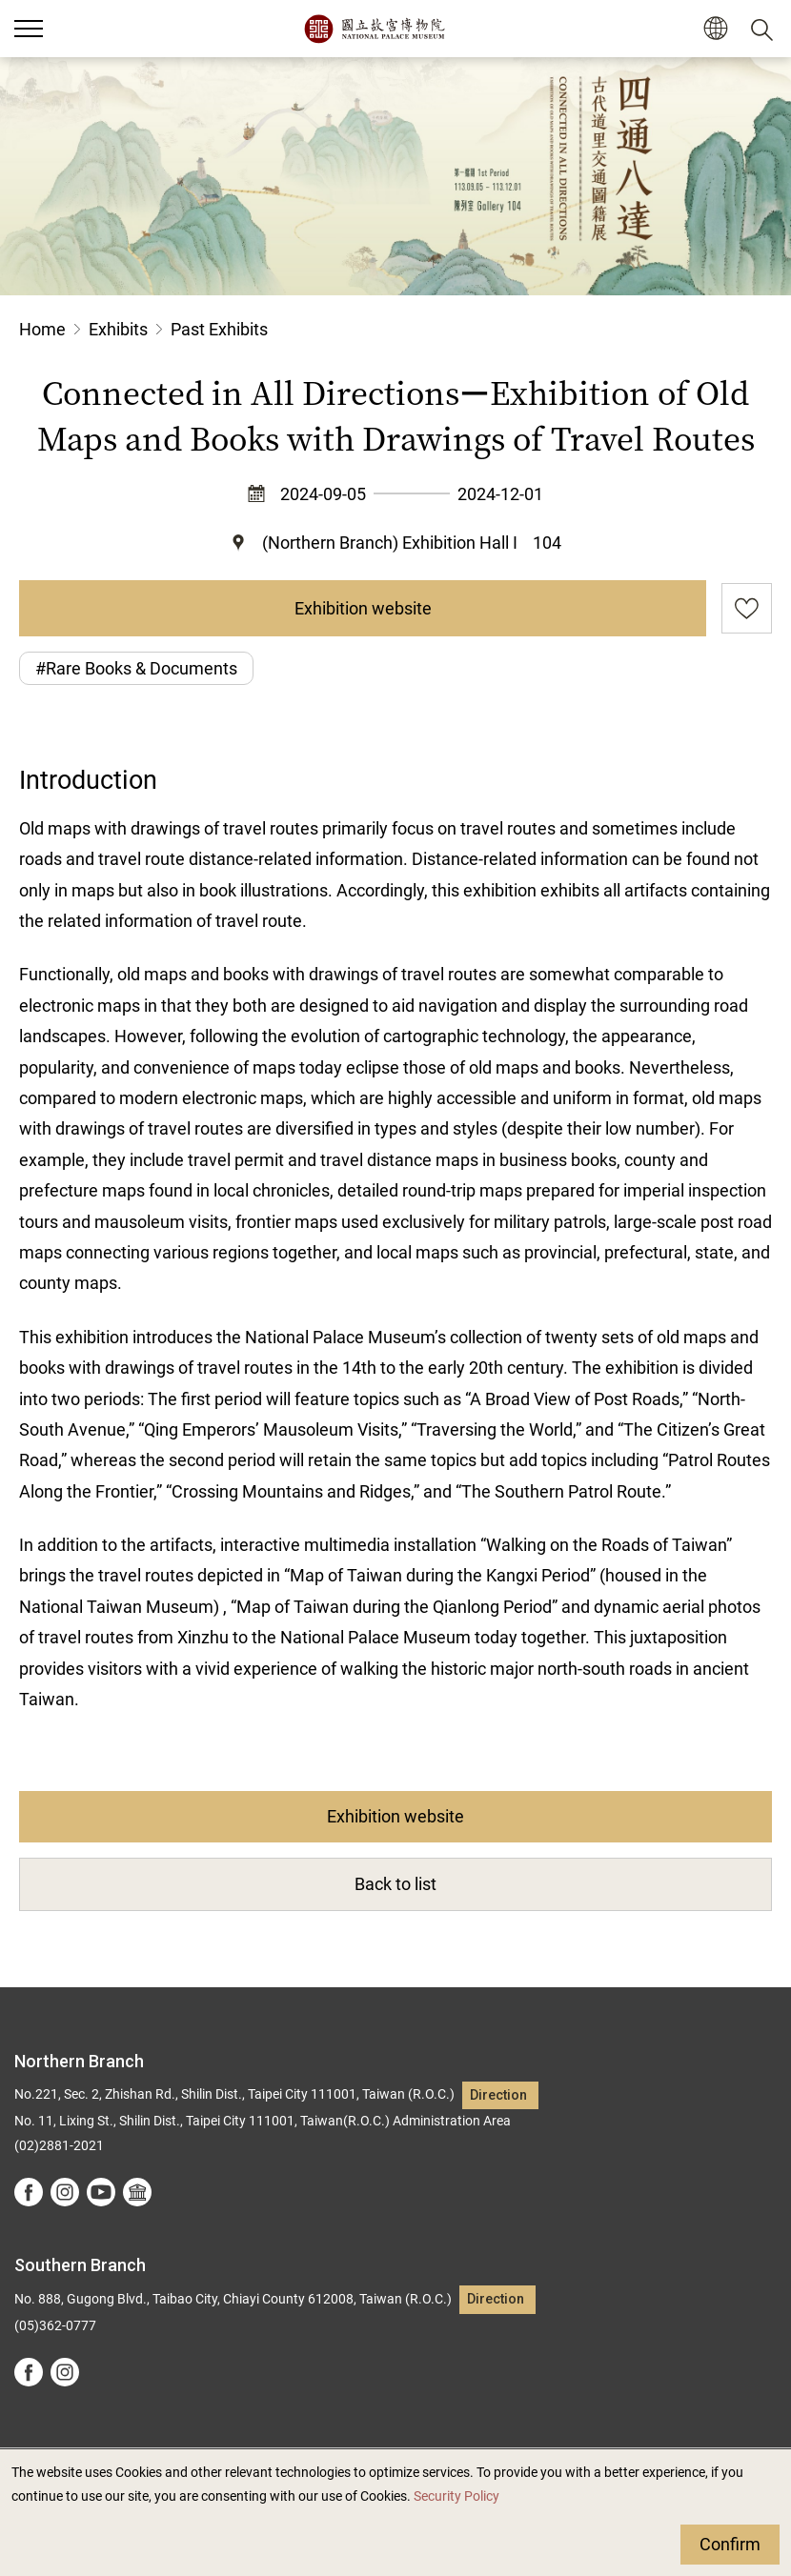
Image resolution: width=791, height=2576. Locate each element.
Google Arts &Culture (137, 2192)
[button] (715, 29)
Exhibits (118, 329)
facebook (28, 2192)
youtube (101, 2192)
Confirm (730, 2544)
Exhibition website (363, 608)
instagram (65, 2192)
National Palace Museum (374, 28)
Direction (498, 2095)
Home (42, 329)
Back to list (395, 1884)
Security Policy (456, 2496)
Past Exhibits (219, 329)
